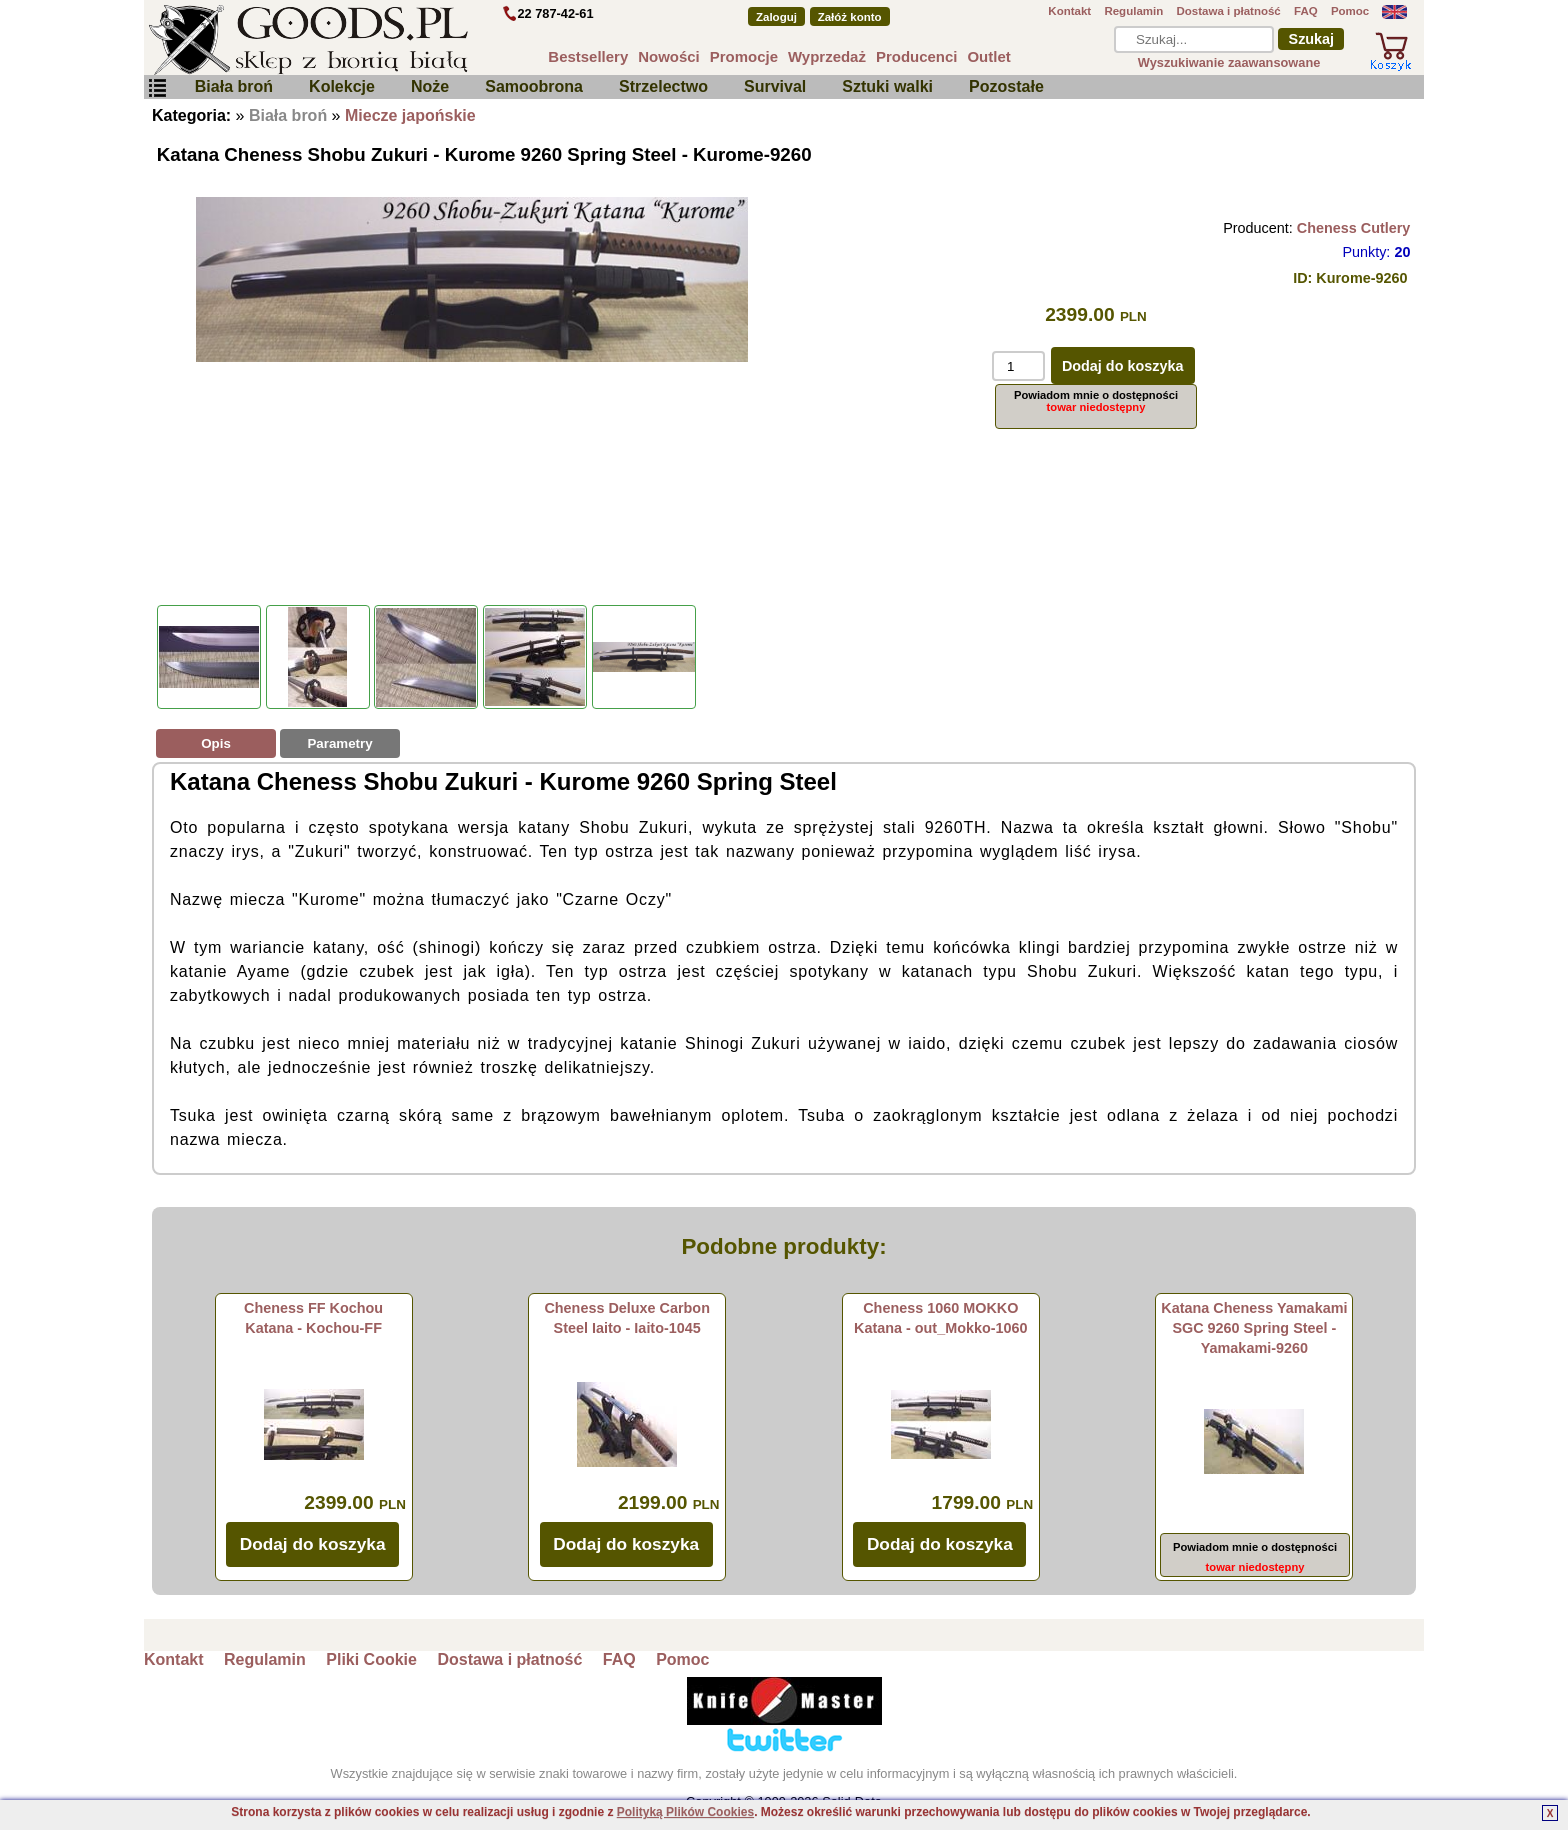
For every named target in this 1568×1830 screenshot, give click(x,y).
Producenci (917, 56)
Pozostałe (1006, 86)
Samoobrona (534, 86)
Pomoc (1350, 11)
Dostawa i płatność (1228, 11)
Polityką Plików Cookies (685, 1812)
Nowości (669, 56)
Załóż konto (850, 17)
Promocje (744, 56)
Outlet (988, 56)
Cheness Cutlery (1354, 228)
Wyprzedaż (827, 56)
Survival (775, 86)
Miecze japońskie (410, 115)
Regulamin (1133, 11)
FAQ (1306, 11)
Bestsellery (588, 56)
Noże (430, 86)
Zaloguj (776, 17)
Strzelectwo (663, 86)
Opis (216, 743)
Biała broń (234, 86)
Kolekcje (342, 86)
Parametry (339, 743)
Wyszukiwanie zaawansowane (1229, 62)
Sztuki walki (887, 86)
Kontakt (1069, 11)
